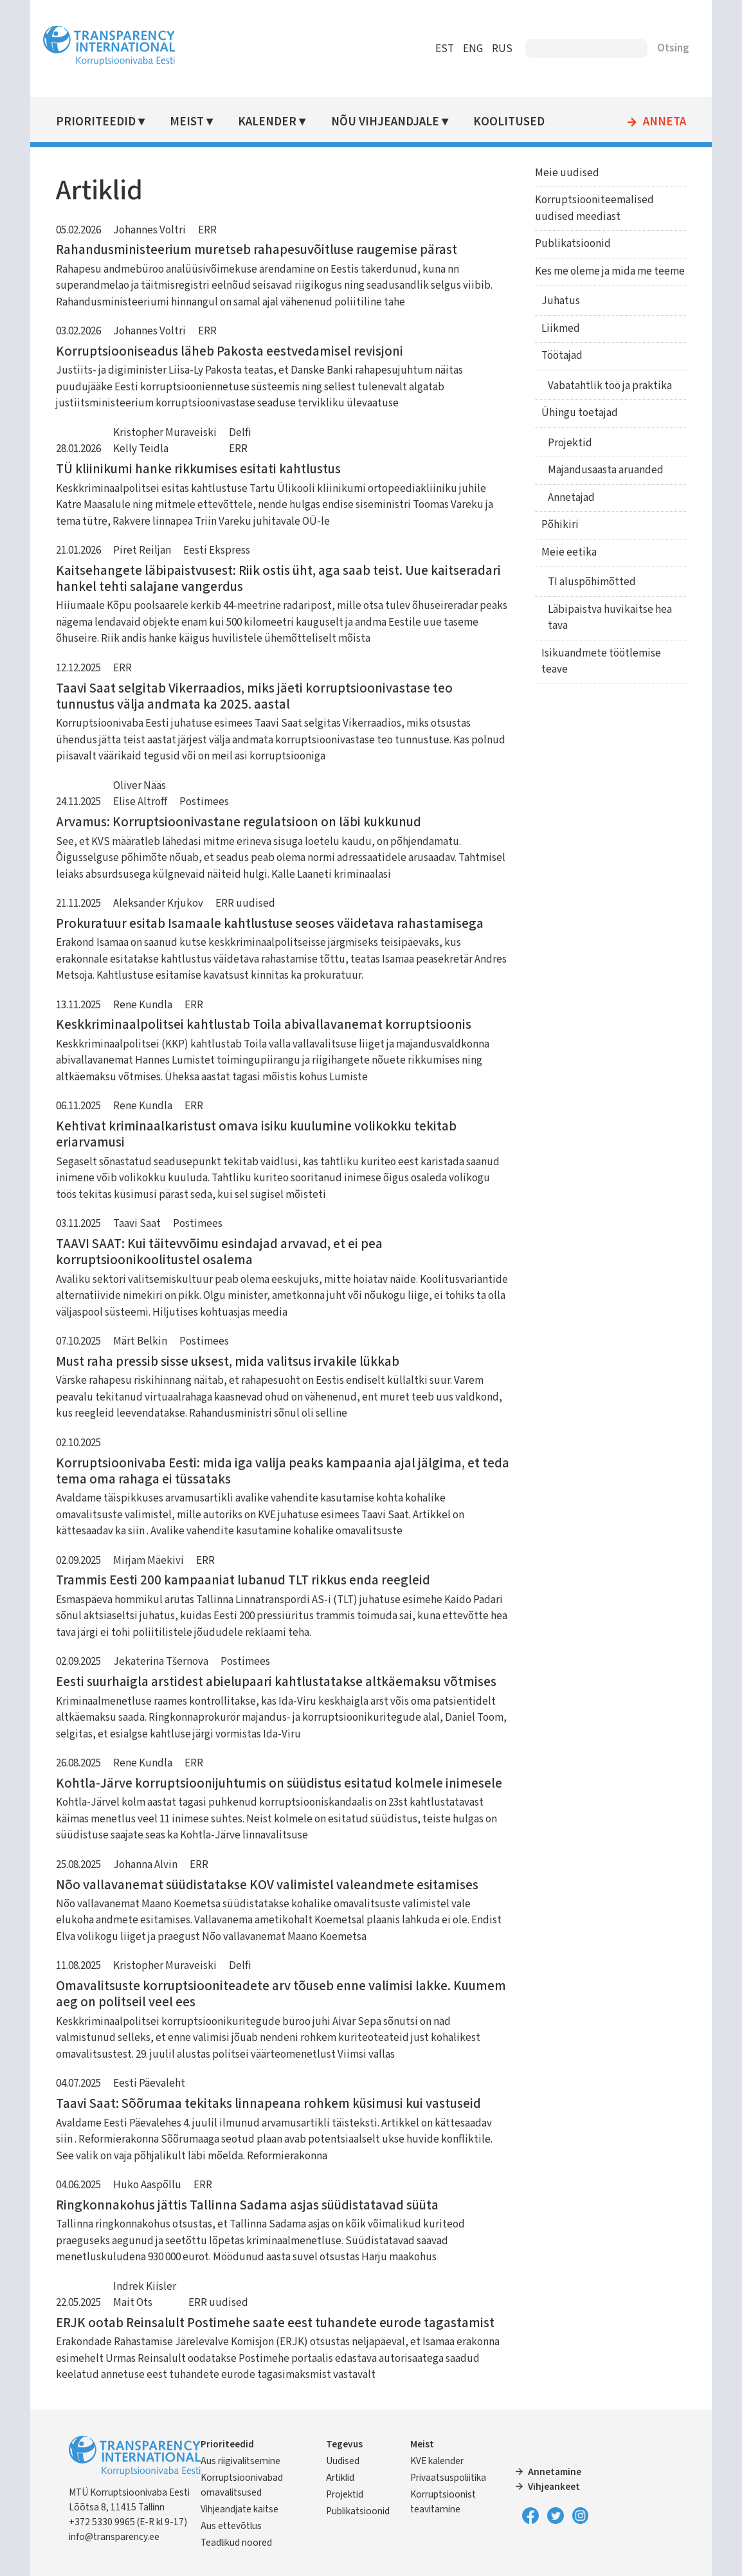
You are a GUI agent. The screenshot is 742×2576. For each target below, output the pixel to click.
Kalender (267, 122)
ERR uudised (245, 903)
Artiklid (340, 2477)
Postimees (204, 802)
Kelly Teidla (140, 449)
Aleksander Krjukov (158, 903)
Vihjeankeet (554, 2486)
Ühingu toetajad (579, 413)
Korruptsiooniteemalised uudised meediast (594, 208)
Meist (187, 122)
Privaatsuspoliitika (448, 2477)
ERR (207, 230)
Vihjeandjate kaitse (239, 2509)
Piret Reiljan (142, 550)
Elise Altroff (140, 802)
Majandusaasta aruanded (606, 470)
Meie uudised (567, 173)
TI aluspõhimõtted (592, 582)
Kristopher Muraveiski (165, 433)
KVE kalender (437, 2460)
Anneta (664, 122)
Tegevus (344, 2444)
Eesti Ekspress (216, 550)
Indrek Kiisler (144, 2287)
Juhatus (560, 301)
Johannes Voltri (149, 230)
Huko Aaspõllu (147, 2185)
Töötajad (562, 356)
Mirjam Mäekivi (148, 1561)
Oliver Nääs (139, 786)
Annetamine (554, 2471)
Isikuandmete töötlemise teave (601, 661)
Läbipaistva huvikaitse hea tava (610, 618)
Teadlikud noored (236, 2542)
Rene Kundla (142, 1005)
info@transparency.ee (114, 2536)
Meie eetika (569, 552)
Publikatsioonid (573, 244)
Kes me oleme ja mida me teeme (610, 271)
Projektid (570, 443)
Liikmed (560, 329)
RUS (502, 49)
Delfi (240, 433)
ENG (473, 49)
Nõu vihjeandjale (385, 122)
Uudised (342, 2460)
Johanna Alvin (145, 1865)
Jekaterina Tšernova (160, 1662)
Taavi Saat (137, 1224)
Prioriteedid (96, 122)
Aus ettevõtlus (231, 2525)
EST (444, 49)
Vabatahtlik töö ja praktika (610, 386)
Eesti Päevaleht (149, 2083)
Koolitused (509, 122)
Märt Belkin (140, 1341)
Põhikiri (560, 525)
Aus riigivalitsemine (240, 2460)
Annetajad (571, 498)
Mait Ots (132, 2303)
